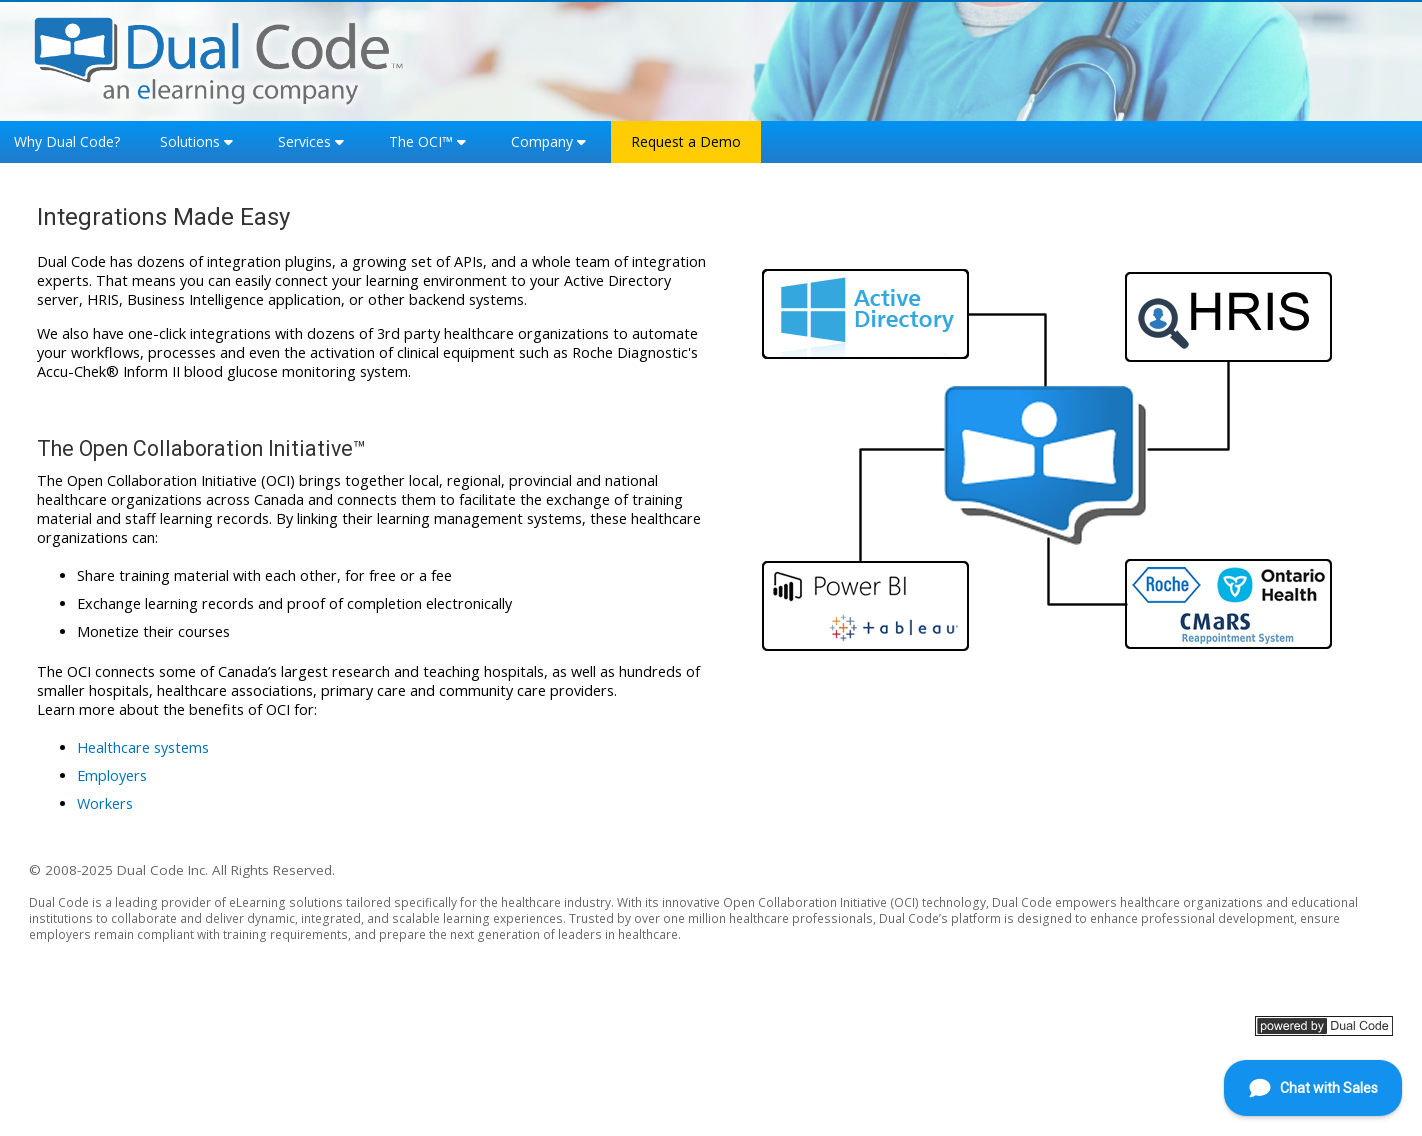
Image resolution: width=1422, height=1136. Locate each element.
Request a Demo (686, 141)
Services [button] (304, 141)
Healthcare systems (143, 747)
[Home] (219, 58)
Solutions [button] (190, 141)
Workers (105, 803)
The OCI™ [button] (421, 141)
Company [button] (542, 141)
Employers (112, 775)
